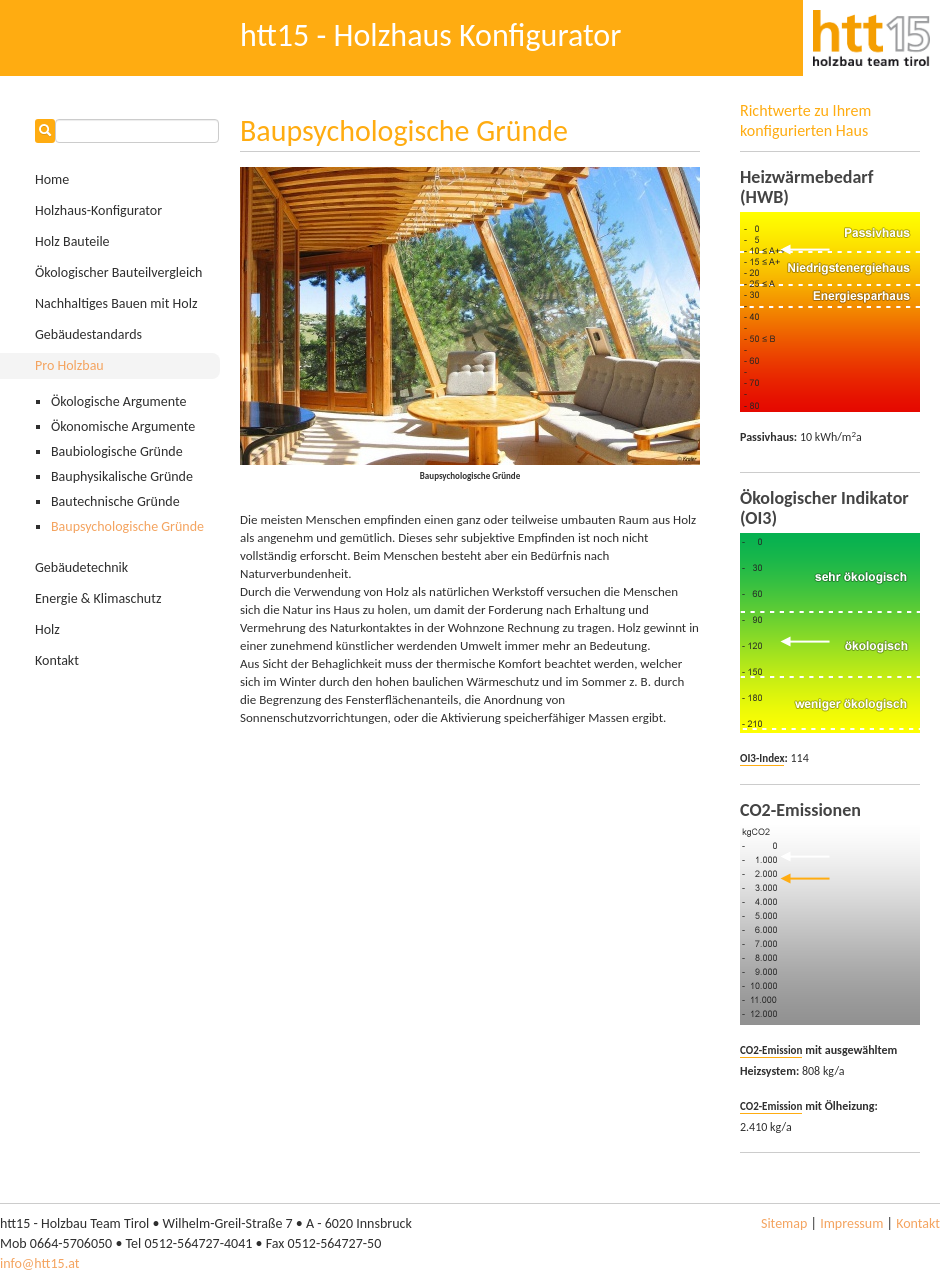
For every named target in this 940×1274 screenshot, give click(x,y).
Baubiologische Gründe (117, 451)
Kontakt (57, 660)
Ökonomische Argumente (123, 426)
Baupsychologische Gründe (127, 526)
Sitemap (784, 1223)
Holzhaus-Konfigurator (98, 210)
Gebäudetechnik (81, 567)
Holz (47, 629)
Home (52, 179)
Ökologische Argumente (118, 401)
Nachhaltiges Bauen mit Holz (116, 303)
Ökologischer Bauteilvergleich (118, 272)
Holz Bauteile (72, 241)
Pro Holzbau (69, 365)
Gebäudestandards (88, 334)
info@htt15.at (39, 1263)
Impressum (851, 1223)
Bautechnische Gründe (115, 501)
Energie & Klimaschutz (98, 598)
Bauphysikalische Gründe (122, 476)
